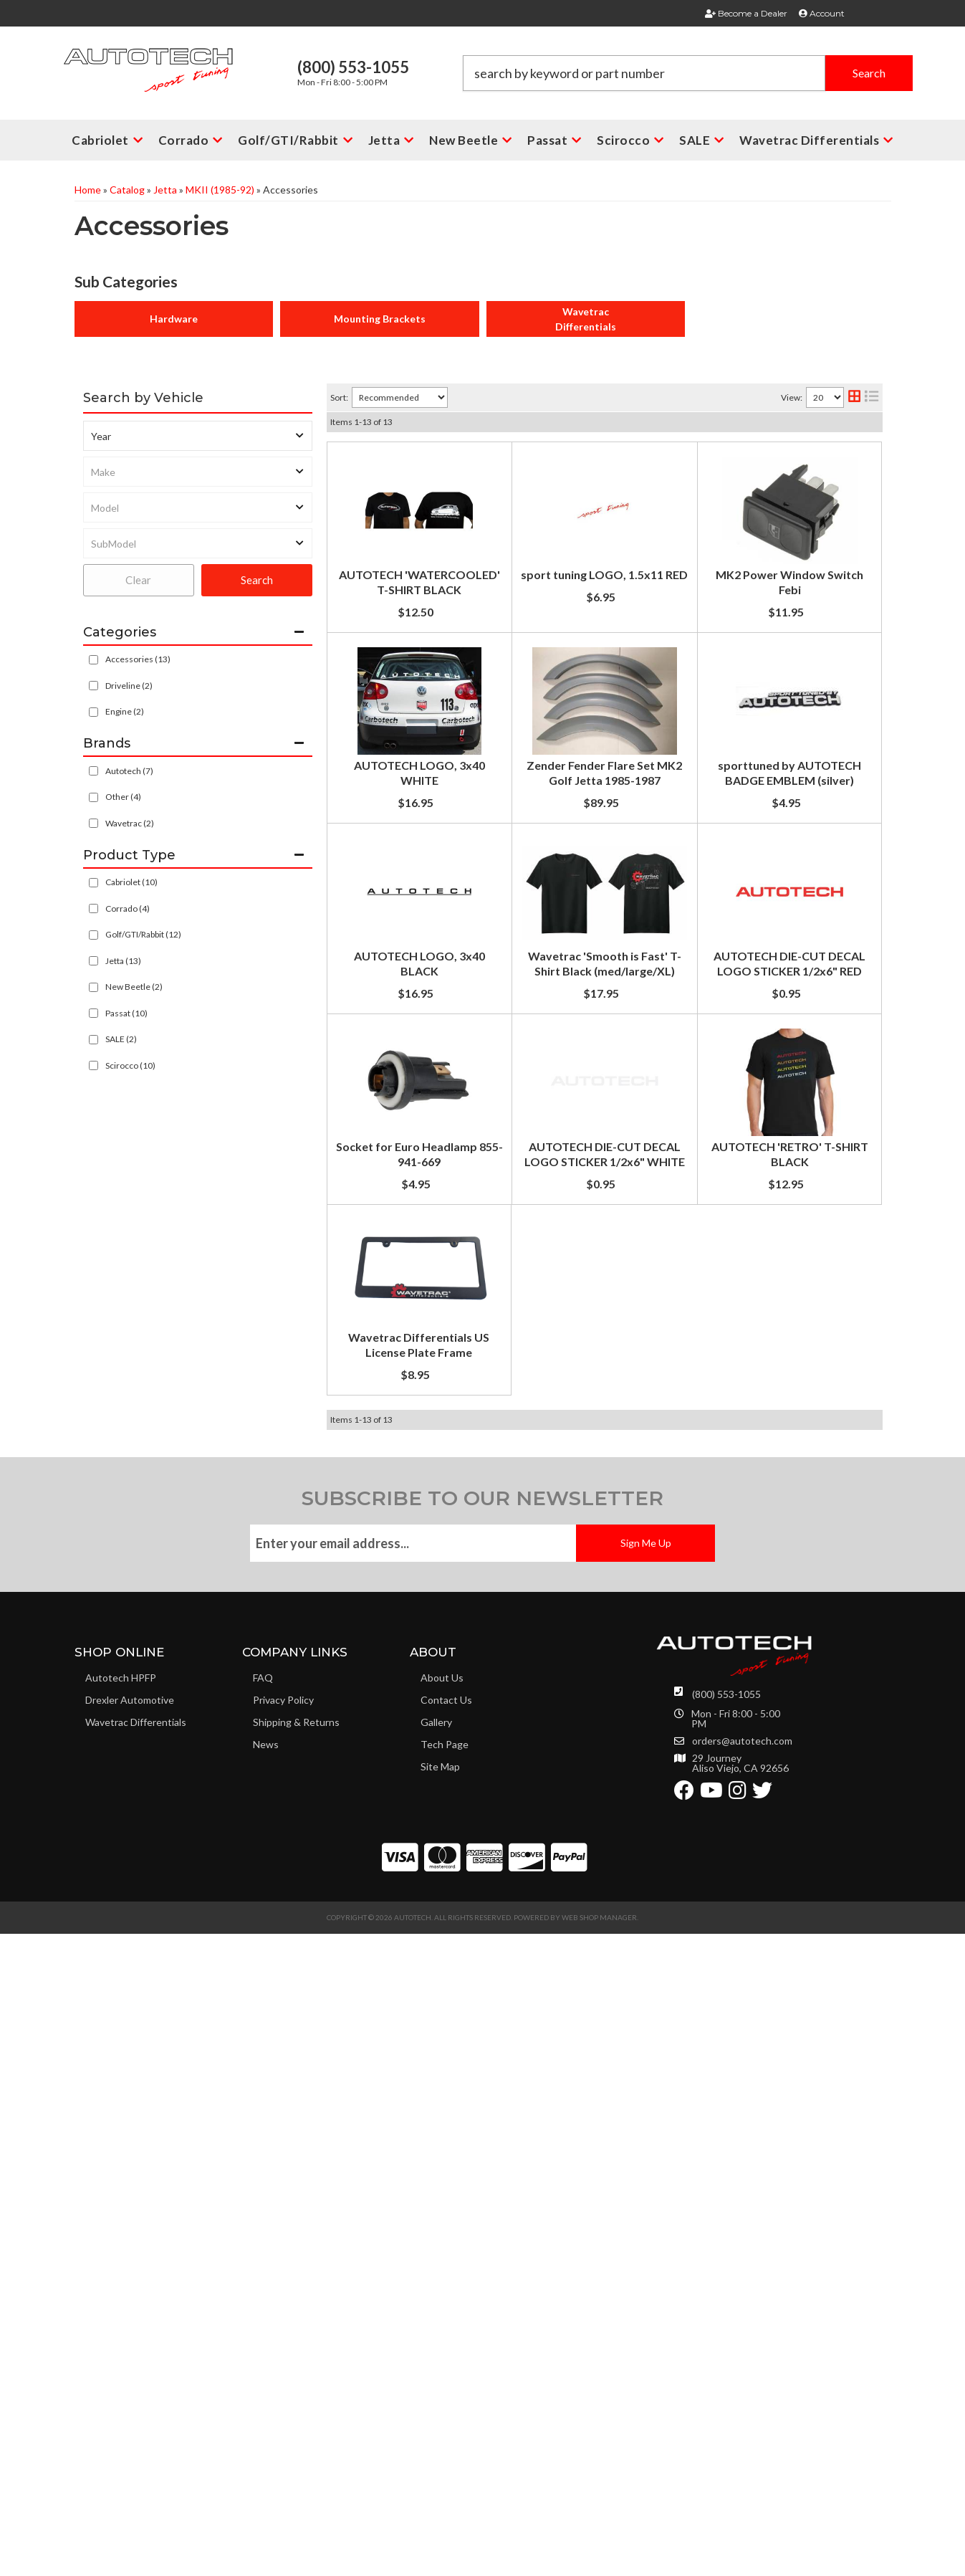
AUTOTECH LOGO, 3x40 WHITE (530, 847)
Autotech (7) (129, 770)
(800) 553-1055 (726, 2356)
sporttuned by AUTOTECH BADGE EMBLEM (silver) (582, 1080)
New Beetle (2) (134, 986)
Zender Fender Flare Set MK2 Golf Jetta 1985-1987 (579, 970)
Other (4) (123, 796)
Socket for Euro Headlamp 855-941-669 (550, 1589)
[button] (688, 73)
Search (257, 579)
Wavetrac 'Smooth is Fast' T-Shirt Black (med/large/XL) (592, 1353)
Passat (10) (126, 1013)
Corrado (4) (127, 908)
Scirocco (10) (130, 1065)
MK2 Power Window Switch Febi (531, 733)
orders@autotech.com (742, 2403)
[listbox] (197, 436)
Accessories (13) (138, 659)
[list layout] (871, 397)
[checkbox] (93, 771)
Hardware (174, 319)
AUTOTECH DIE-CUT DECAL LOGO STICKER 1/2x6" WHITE (602, 1726)
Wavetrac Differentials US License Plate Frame (570, 1973)
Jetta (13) (123, 960)
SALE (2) (121, 1039)
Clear (138, 579)
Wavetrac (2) (129, 823)
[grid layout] (854, 397)
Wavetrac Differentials (585, 319)
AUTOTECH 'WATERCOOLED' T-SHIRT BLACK (569, 459)
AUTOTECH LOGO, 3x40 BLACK (530, 1216)
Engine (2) (124, 711)
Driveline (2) (129, 685)
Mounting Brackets (380, 319)
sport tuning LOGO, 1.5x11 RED (528, 596)
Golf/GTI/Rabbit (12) (143, 934)
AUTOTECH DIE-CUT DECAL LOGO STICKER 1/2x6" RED (594, 1452)
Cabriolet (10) (131, 882)
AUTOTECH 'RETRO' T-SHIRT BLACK (543, 1863)
